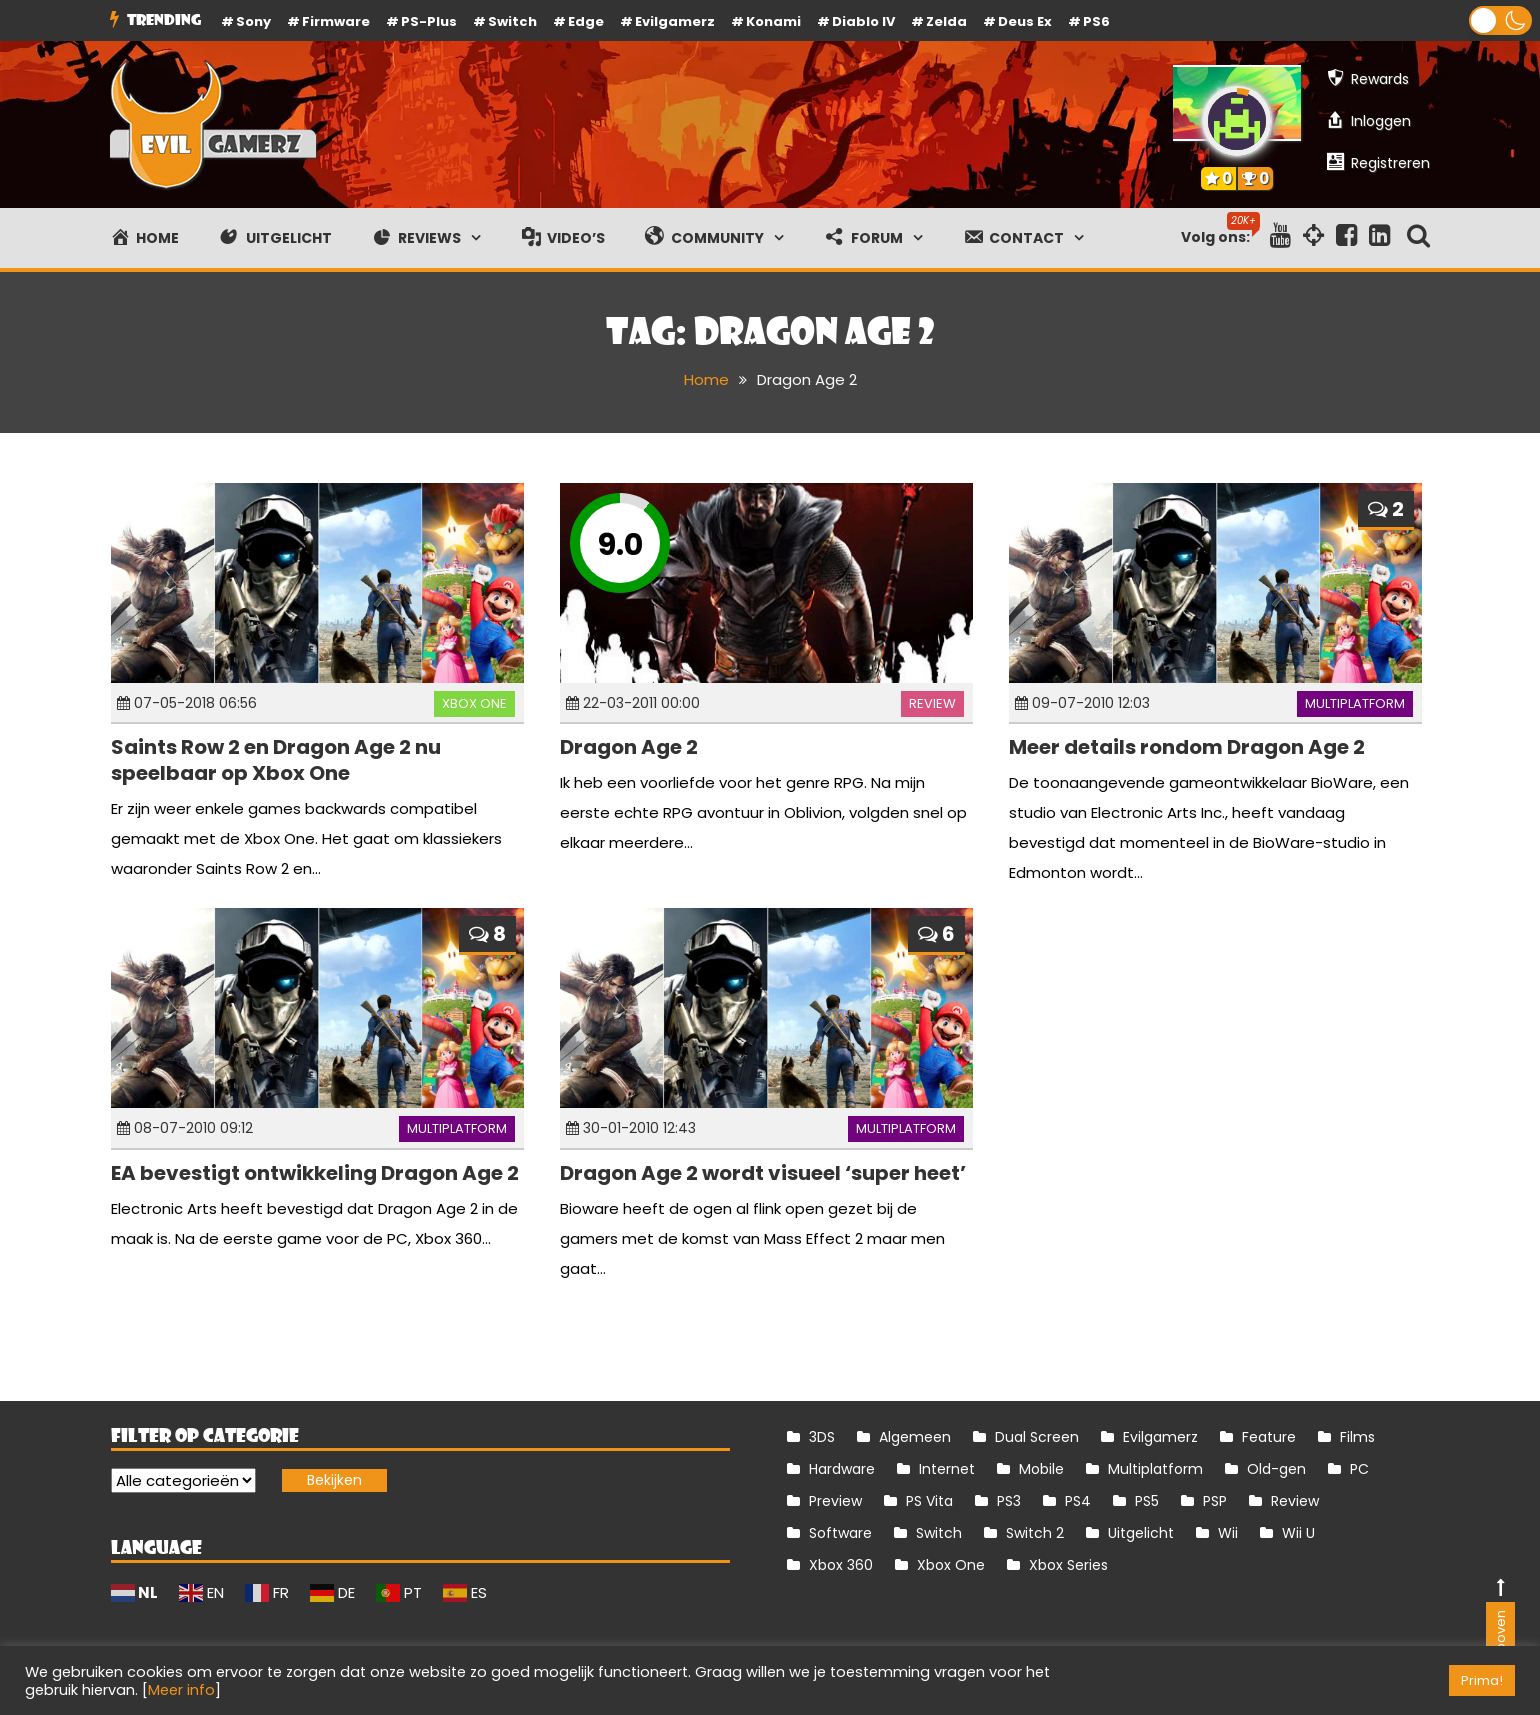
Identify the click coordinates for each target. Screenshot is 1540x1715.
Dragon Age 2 (629, 747)
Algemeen (915, 1437)
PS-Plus (429, 21)
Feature (1269, 1437)
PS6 (1096, 21)
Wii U (1298, 1533)
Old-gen (1276, 1469)
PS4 (1078, 1501)
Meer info (181, 1690)
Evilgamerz (675, 21)
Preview (835, 1501)
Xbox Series (1068, 1565)
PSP (1215, 1501)
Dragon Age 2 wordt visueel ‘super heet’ (763, 1173)
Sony (253, 21)
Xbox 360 (841, 1565)
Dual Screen (1037, 1437)
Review (932, 703)
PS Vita (929, 1501)
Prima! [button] (1482, 1680)
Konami (773, 21)
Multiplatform (1355, 703)
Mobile (1041, 1469)
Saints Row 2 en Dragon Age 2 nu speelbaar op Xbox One (276, 760)
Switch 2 (1035, 1533)
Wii (1228, 1533)
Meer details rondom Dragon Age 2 (1187, 747)
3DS (822, 1437)
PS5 (1147, 1501)
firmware (336, 21)
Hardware (842, 1469)
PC (1359, 1469)
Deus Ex (1025, 21)
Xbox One (474, 703)
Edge (586, 21)
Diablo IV (863, 21)
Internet (947, 1469)
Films (1357, 1437)
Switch (512, 21)
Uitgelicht (1141, 1533)
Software (840, 1533)
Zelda (946, 21)
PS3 (1009, 1501)
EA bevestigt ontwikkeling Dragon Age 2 (315, 1173)
